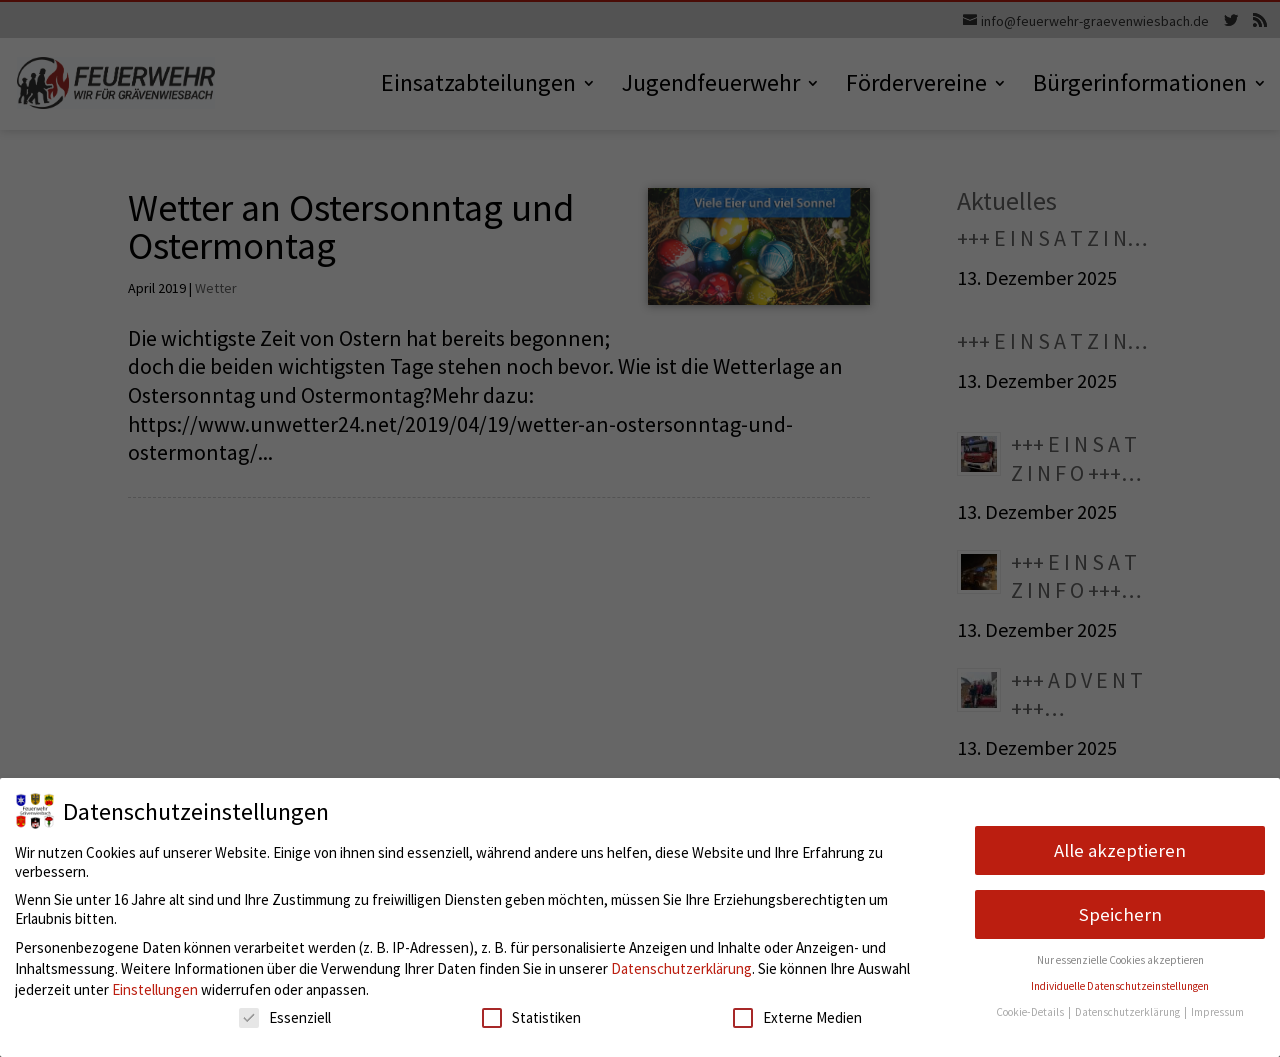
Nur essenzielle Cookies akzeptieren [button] (1120, 960)
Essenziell (285, 1017)
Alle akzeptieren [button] (1120, 850)
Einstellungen (155, 989)
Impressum (1217, 1012)
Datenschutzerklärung (681, 968)
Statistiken (531, 1017)
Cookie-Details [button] (1031, 1012)
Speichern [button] (1120, 914)
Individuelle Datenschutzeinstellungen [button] (1120, 986)
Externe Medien (797, 1017)
